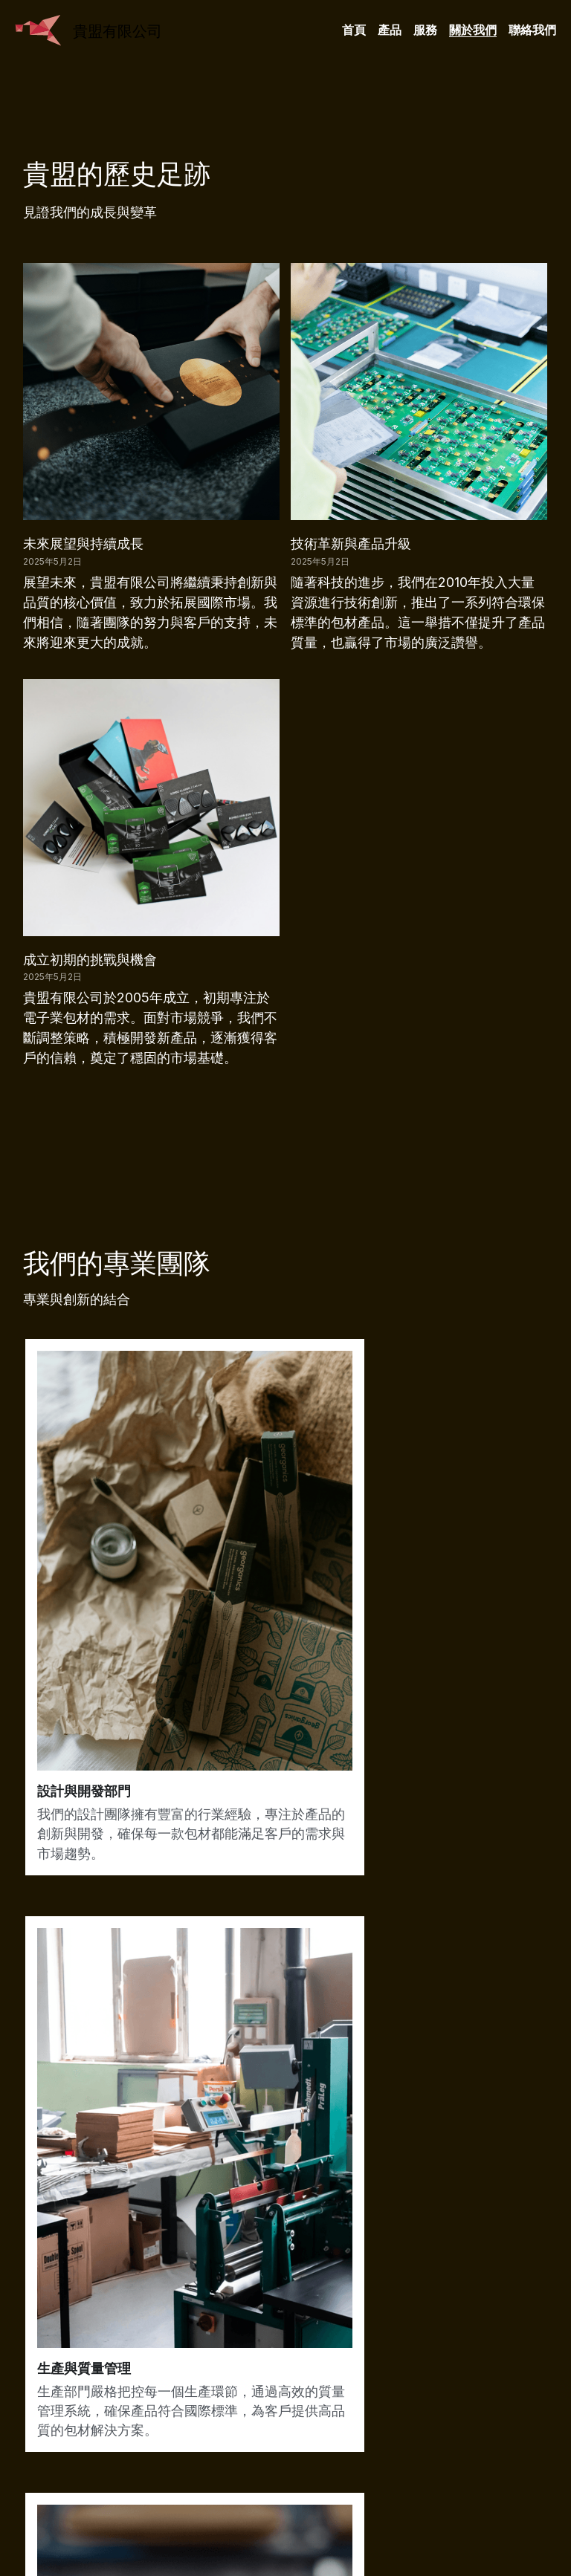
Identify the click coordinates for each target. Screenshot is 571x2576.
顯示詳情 (253, 2273)
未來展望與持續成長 (83, 544)
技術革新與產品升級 (351, 544)
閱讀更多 (434, 2273)
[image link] (38, 29)
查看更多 (72, 2273)
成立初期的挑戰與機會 (90, 959)
